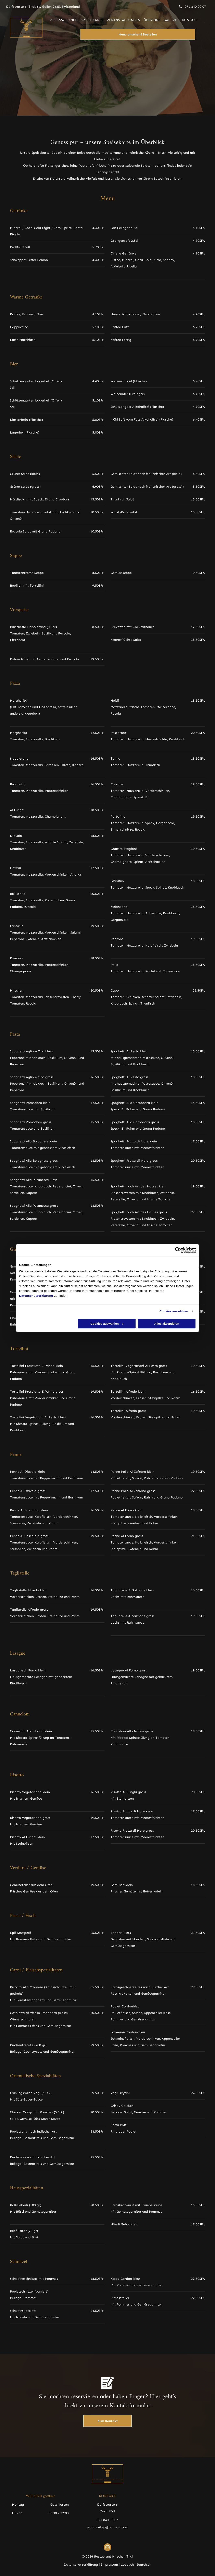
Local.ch (127, 2564)
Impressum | (110, 2564)
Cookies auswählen (174, 1311)
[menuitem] (63, 20)
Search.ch (144, 2564)
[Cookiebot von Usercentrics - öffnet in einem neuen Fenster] (178, 1250)
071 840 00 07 (195, 7)
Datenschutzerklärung (36, 1295)
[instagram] (107, 2547)
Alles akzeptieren (166, 1323)
